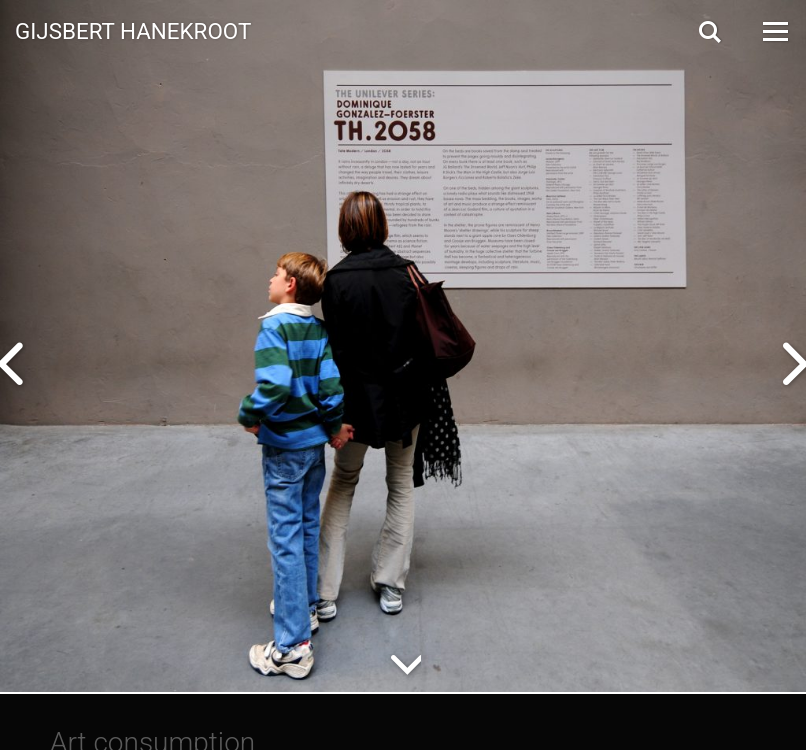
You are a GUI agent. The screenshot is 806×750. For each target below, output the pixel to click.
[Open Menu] (774, 31)
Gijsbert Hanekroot (133, 30)
